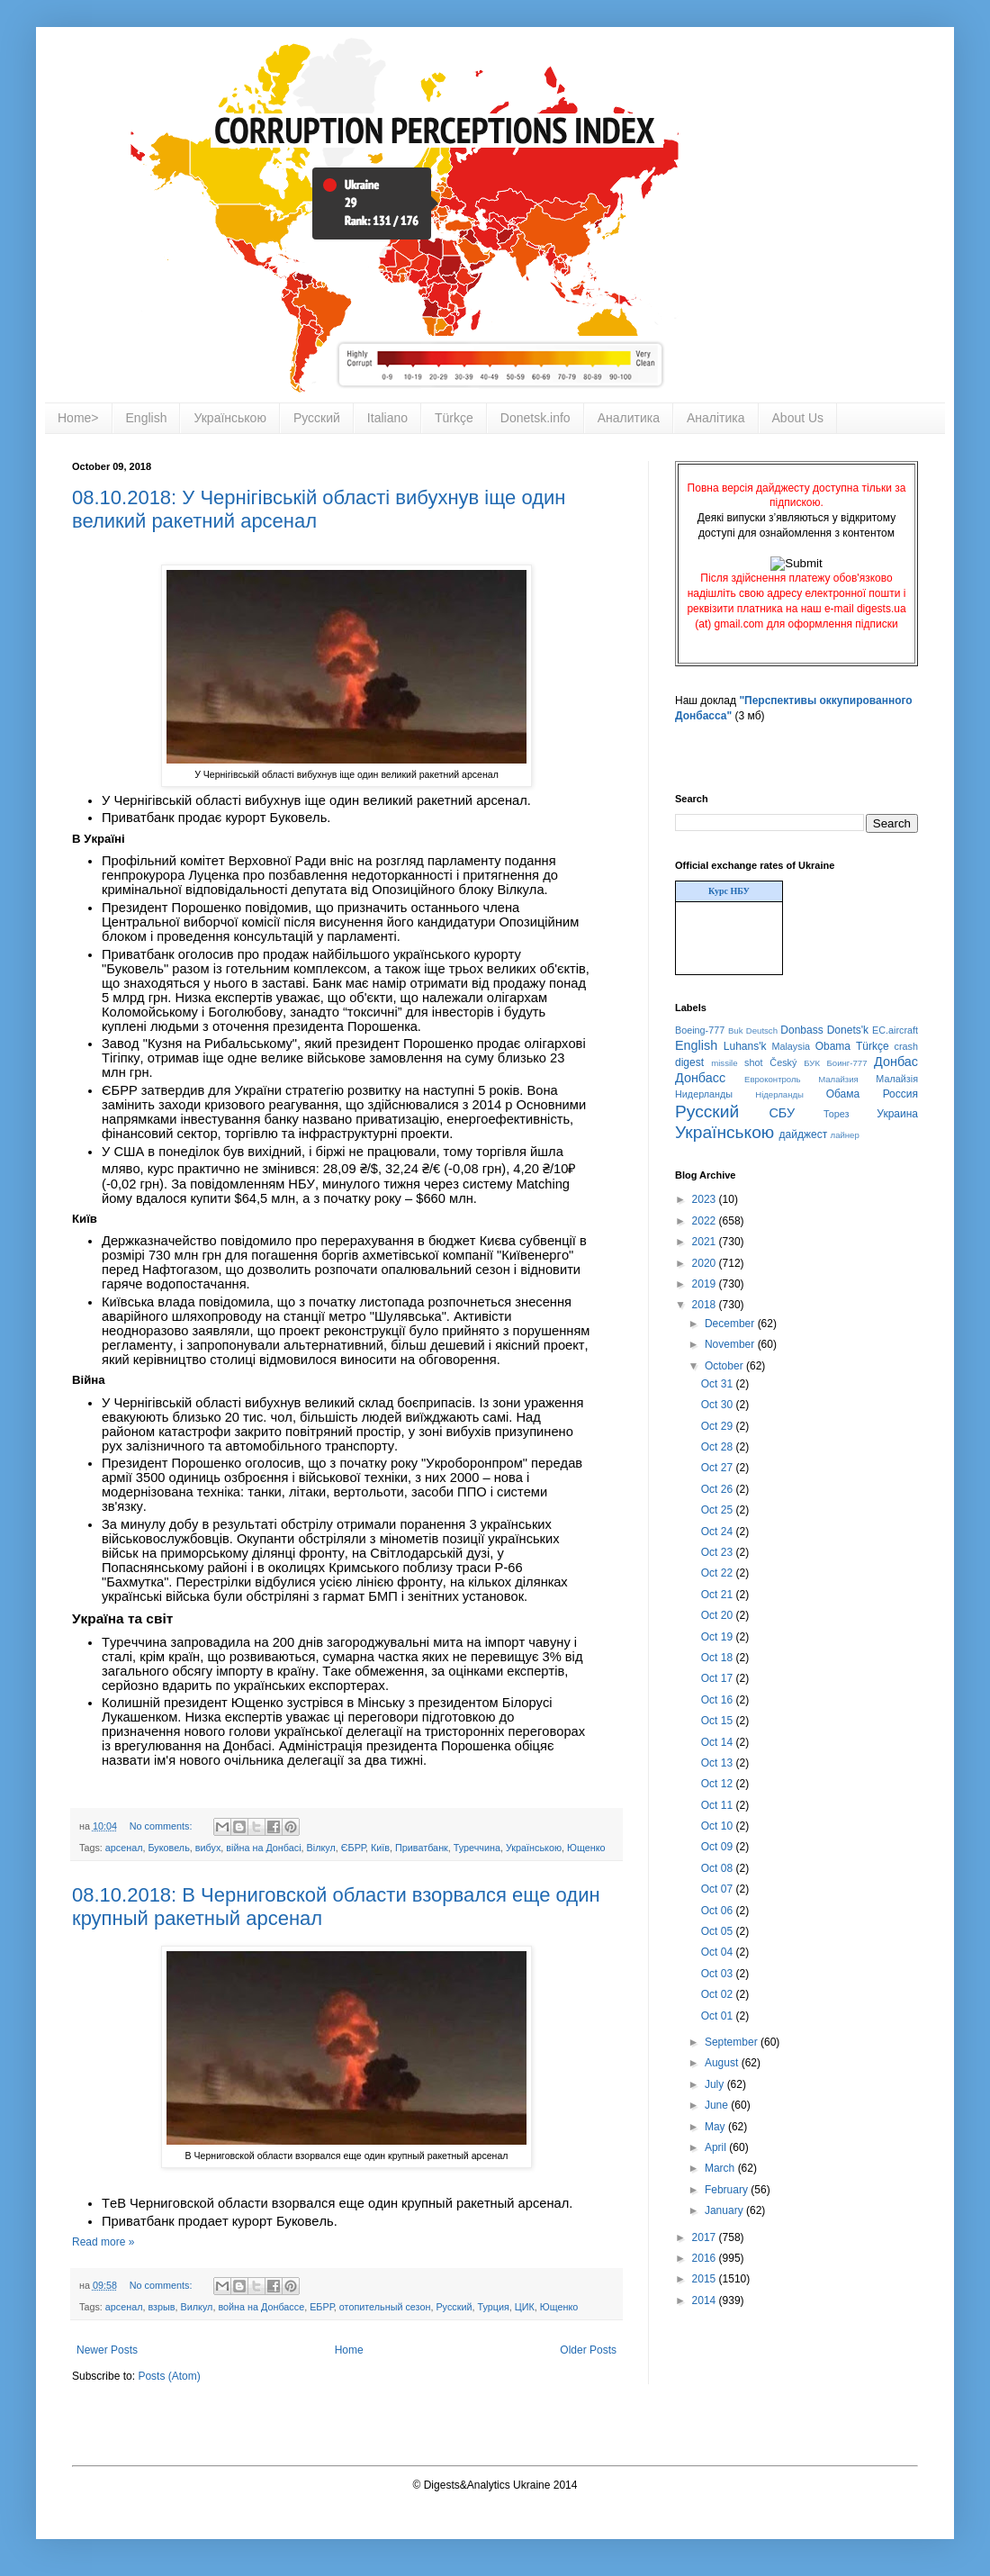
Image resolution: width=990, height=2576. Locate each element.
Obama (832, 1046)
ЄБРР (353, 1847)
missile (724, 1063)
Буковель (169, 1847)
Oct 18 (718, 1657)
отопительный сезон (385, 2306)
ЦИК (525, 2306)
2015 (705, 2279)
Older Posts (588, 2350)
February (728, 2189)
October (725, 1366)
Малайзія (897, 1078)
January (725, 2210)
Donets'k (847, 1030)
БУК (812, 1063)
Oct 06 (718, 1910)
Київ (380, 1847)
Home (349, 2350)
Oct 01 (718, 2016)
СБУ (782, 1113)
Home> (78, 418)
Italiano (387, 418)
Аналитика (629, 418)
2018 (705, 1304)
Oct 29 (718, 1426)
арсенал (124, 1847)
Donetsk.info (535, 418)
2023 (705, 1199)
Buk (735, 1030)
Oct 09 (718, 1846)
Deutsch (762, 1030)
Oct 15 (718, 1720)
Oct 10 (718, 1826)
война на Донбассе (261, 2306)
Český (783, 1062)
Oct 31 (718, 1384)
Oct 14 (718, 1742)
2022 (705, 1221)
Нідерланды (779, 1094)
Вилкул (197, 2306)
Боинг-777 (847, 1063)
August (723, 2062)
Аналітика (716, 418)
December (731, 1323)
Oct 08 (718, 1868)
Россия (900, 1094)
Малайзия (838, 1079)
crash (906, 1046)
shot (753, 1062)
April (717, 2147)
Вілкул (321, 1847)
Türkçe (454, 418)
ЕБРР (322, 2306)
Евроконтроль (772, 1079)
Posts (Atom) (169, 2376)
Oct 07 (718, 1889)
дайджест (803, 1134)
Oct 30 (718, 1404)
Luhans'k (745, 1046)
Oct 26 (718, 1489)
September (732, 2042)
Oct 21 (718, 1594)
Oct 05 (718, 1931)
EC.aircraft (895, 1030)
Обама (843, 1094)
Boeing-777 (699, 1030)
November (731, 1344)
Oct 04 (718, 1952)
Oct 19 (718, 1637)
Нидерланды (704, 1094)
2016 (705, 2258)
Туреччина (477, 1847)
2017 (705, 2237)
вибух (208, 1847)
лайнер (845, 1135)
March (721, 2168)
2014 (705, 2300)
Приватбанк (421, 1847)
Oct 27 (718, 1467)
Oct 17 (718, 1678)
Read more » (103, 2242)
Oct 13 (718, 1763)
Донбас (896, 1061)
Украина (897, 1113)
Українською (230, 418)
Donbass (801, 1030)
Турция (492, 2306)
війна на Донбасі (263, 1847)
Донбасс (700, 1078)
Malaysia (790, 1046)
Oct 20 (718, 1615)
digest (689, 1062)
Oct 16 (718, 1700)
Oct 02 (718, 1994)
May (716, 2126)
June (718, 2105)
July (716, 2084)
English (146, 418)
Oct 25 (718, 1510)
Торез (836, 1113)
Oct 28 (718, 1447)
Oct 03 (718, 1973)
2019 (705, 1284)
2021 (705, 1241)
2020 (705, 1263)
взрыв (162, 2306)
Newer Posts (107, 2350)
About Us (798, 418)
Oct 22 (718, 1573)
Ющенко (586, 1847)
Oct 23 (718, 1552)
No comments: (162, 1826)
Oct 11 (718, 1805)
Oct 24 (718, 1531)
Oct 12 (718, 1783)
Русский (316, 418)
